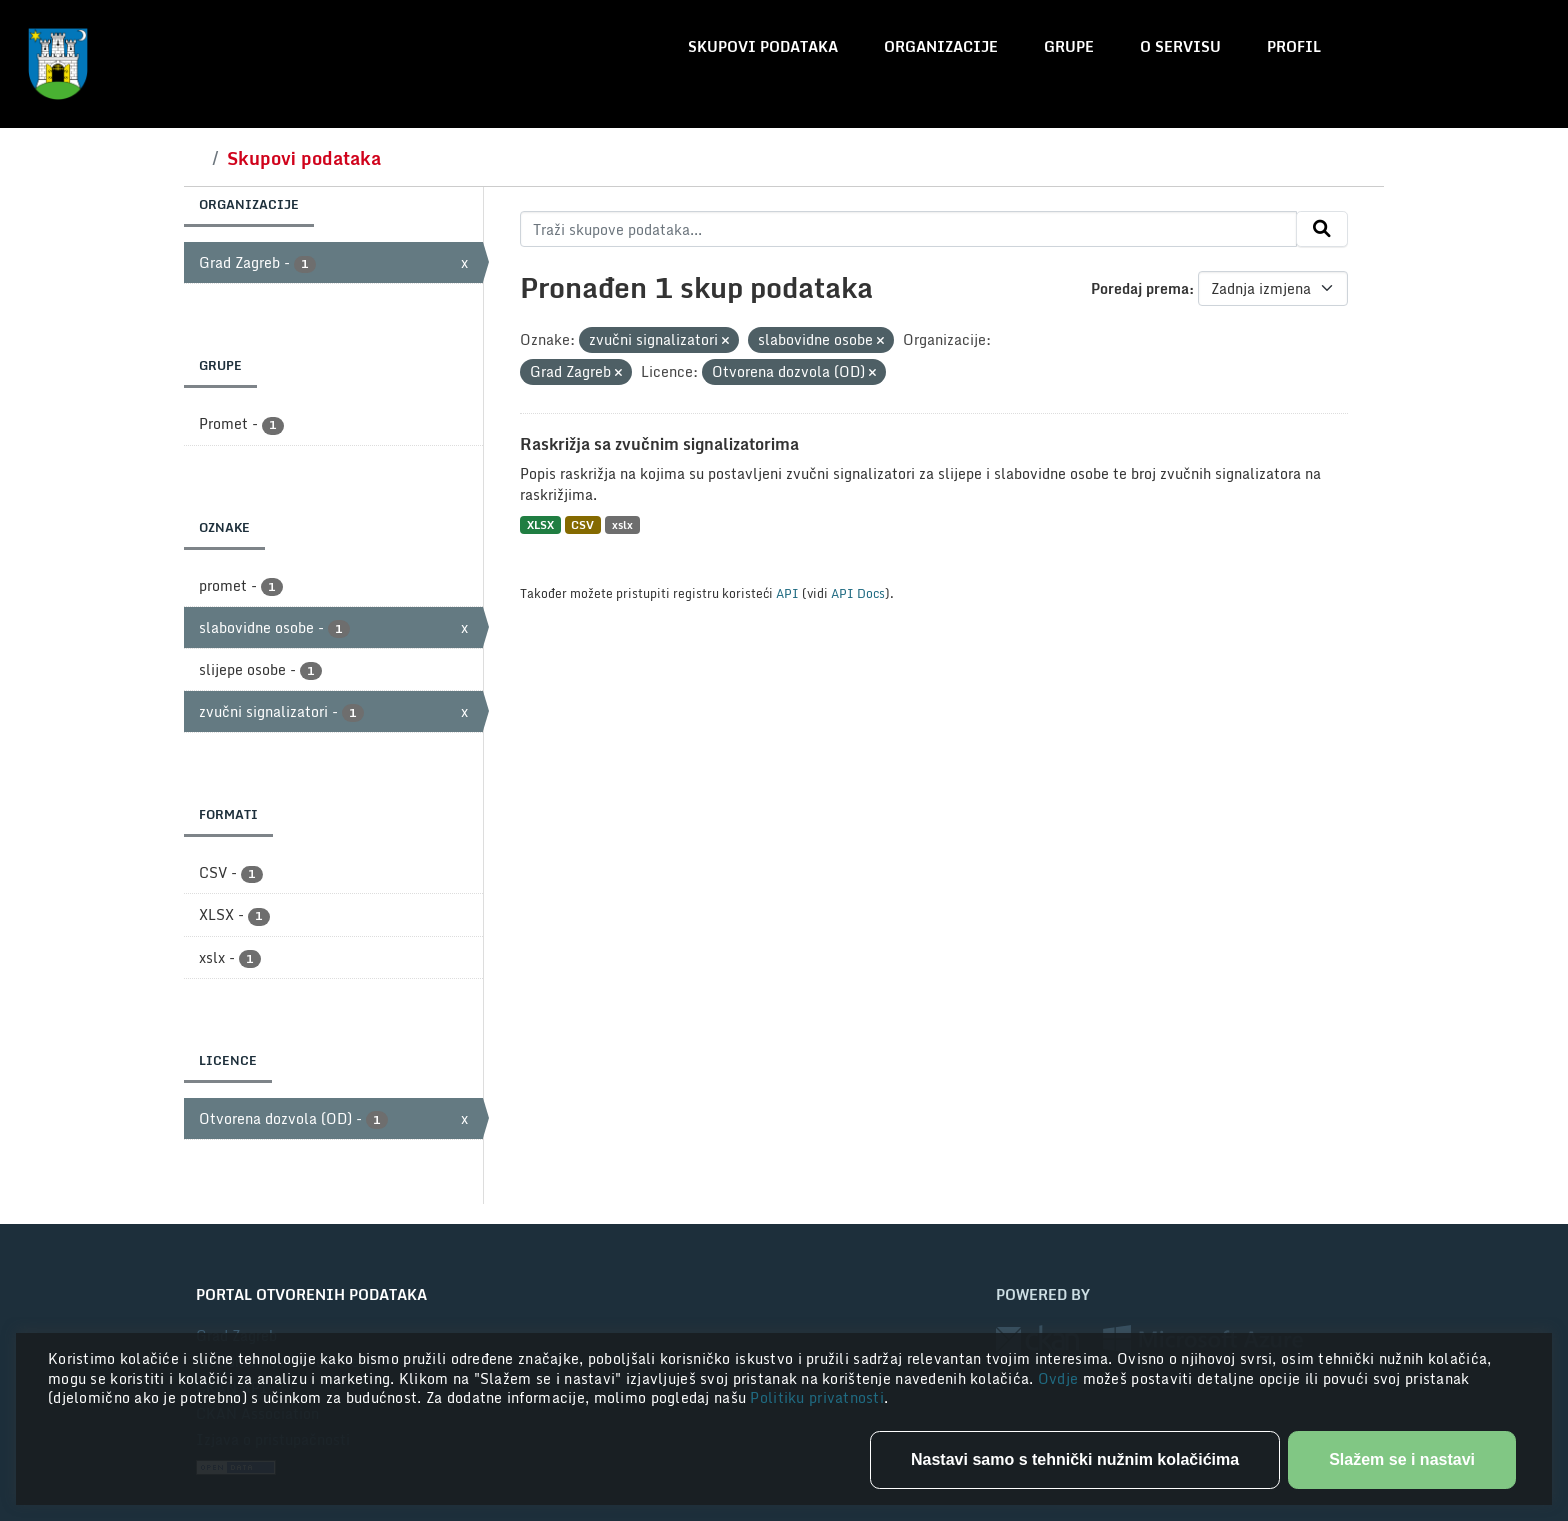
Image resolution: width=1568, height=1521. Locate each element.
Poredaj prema (1140, 288)
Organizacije (941, 46)
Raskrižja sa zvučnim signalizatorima (659, 444)
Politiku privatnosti (817, 1397)
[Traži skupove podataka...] (908, 229)
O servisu (1180, 46)
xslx (622, 524)
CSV (582, 524)
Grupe (1069, 46)
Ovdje (1060, 1378)
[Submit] (1322, 229)
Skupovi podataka (763, 46)
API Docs (858, 593)
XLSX (540, 524)
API (787, 593)
